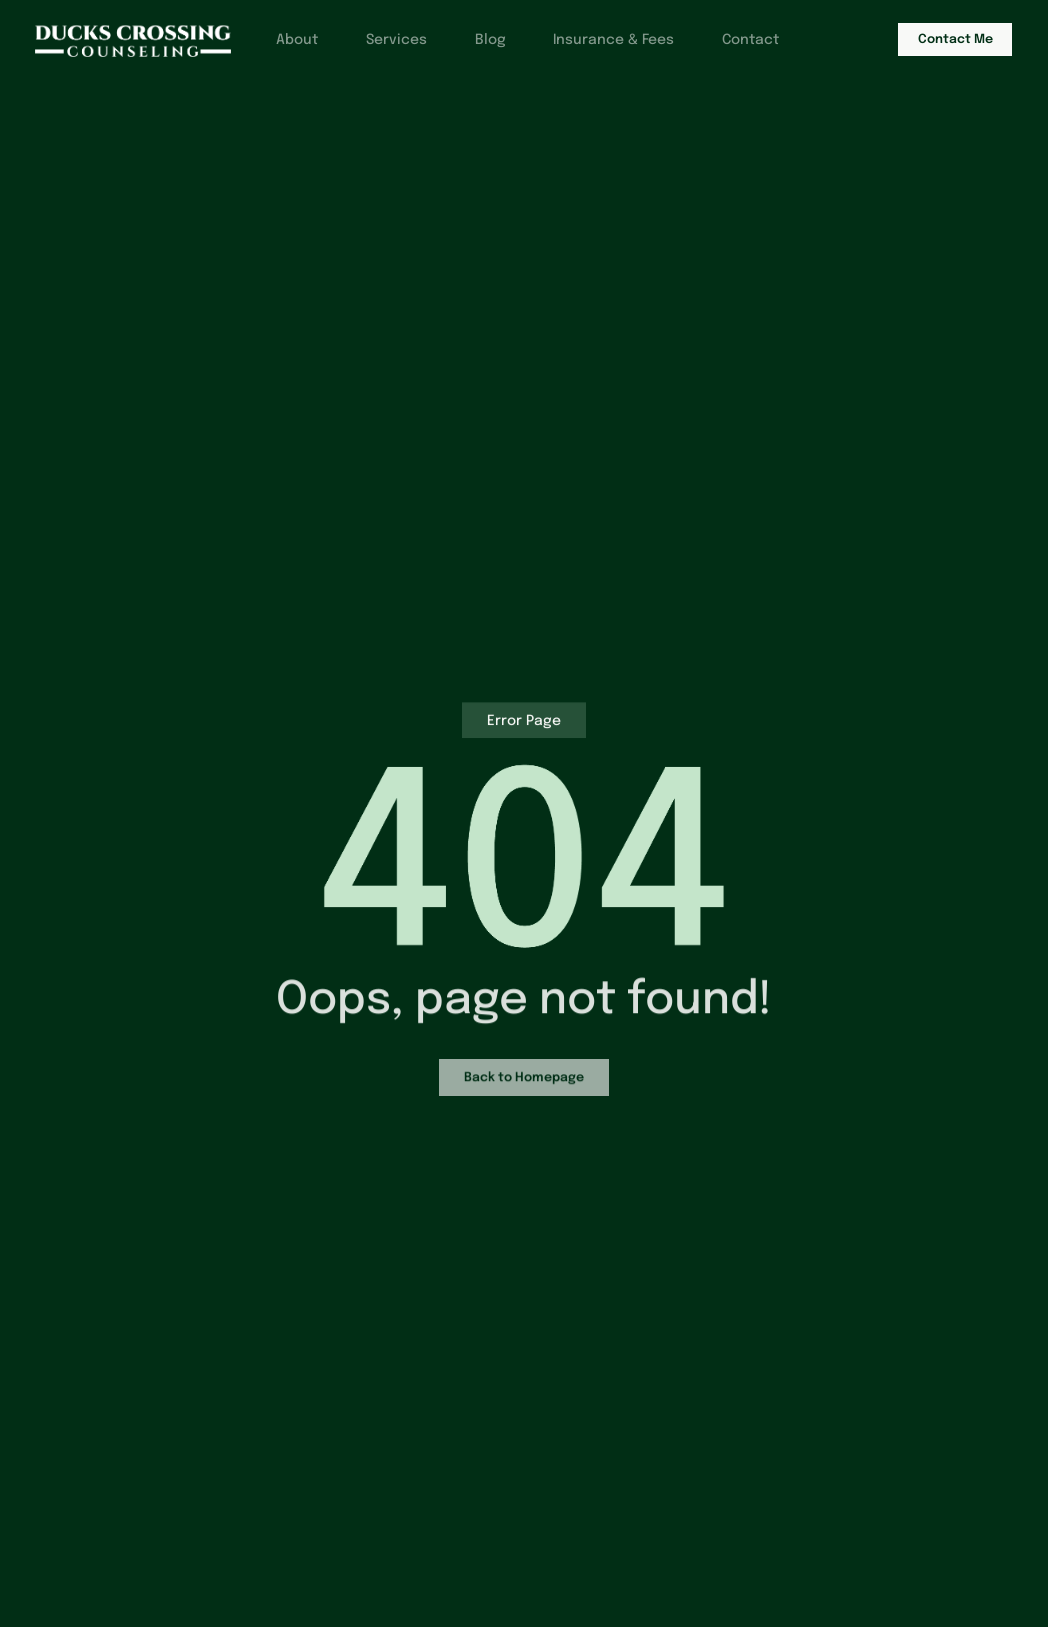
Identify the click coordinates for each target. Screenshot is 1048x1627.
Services (390, 41)
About (289, 41)
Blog (486, 41)
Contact (751, 41)
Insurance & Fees (612, 41)
